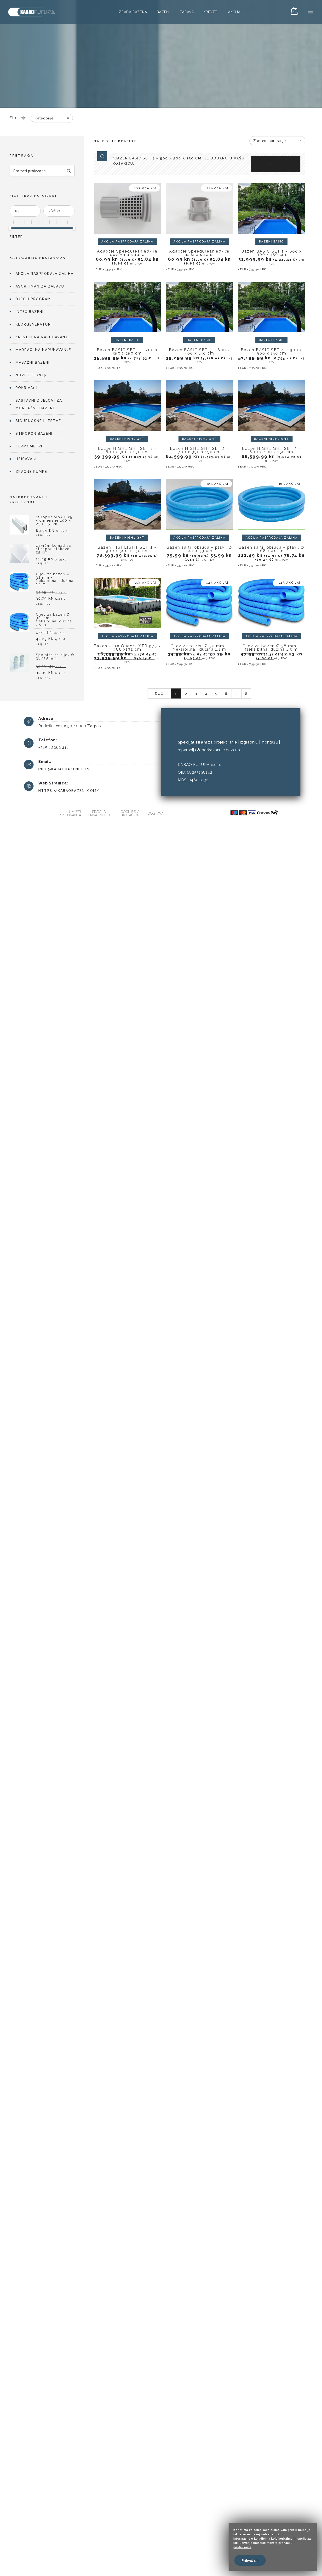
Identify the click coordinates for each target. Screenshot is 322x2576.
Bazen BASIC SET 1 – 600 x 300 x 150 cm (271, 253)
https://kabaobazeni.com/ (68, 791)
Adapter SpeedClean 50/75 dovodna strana (127, 253)
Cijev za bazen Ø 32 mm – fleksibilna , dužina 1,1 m (199, 648)
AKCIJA (234, 12)
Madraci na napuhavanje (43, 350)
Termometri (29, 446)
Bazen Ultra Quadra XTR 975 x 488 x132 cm (127, 648)
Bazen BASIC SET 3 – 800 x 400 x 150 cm (199, 351)
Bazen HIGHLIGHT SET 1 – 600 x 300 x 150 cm (127, 450)
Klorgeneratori (34, 324)
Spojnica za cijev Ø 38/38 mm (55, 656)
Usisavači (26, 459)
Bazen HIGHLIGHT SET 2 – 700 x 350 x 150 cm (199, 450)
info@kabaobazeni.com (64, 769)
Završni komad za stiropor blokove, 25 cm (53, 549)
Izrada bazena (132, 12)
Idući (159, 694)
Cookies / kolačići (130, 813)
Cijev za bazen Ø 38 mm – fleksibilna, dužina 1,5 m (271, 648)
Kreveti (210, 12)
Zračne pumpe (31, 471)
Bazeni (163, 12)
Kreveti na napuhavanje (43, 337)
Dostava (155, 813)
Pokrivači (26, 388)
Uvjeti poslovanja (70, 813)
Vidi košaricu (276, 164)
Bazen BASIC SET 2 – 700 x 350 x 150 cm (127, 351)
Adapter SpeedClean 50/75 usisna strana (199, 253)
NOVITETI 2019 (31, 375)
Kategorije (44, 118)
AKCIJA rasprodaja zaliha (45, 274)
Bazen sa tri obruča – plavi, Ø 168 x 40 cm (271, 549)
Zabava (186, 12)
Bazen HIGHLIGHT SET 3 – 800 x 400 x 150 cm (271, 450)
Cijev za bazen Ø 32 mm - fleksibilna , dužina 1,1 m (55, 579)
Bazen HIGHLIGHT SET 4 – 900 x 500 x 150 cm (127, 549)
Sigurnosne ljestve (38, 421)
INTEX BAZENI (30, 312)
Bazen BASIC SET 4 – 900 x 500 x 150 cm (271, 351)
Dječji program (33, 299)
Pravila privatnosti (99, 813)
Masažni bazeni (33, 362)
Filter (16, 236)
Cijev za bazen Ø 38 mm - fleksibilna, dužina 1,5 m (54, 619)
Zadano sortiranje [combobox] (269, 141)
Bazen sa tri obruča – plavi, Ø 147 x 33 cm (199, 549)
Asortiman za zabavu (40, 286)
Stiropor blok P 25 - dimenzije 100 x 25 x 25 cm (54, 520)
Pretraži (69, 171)
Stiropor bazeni (34, 433)
